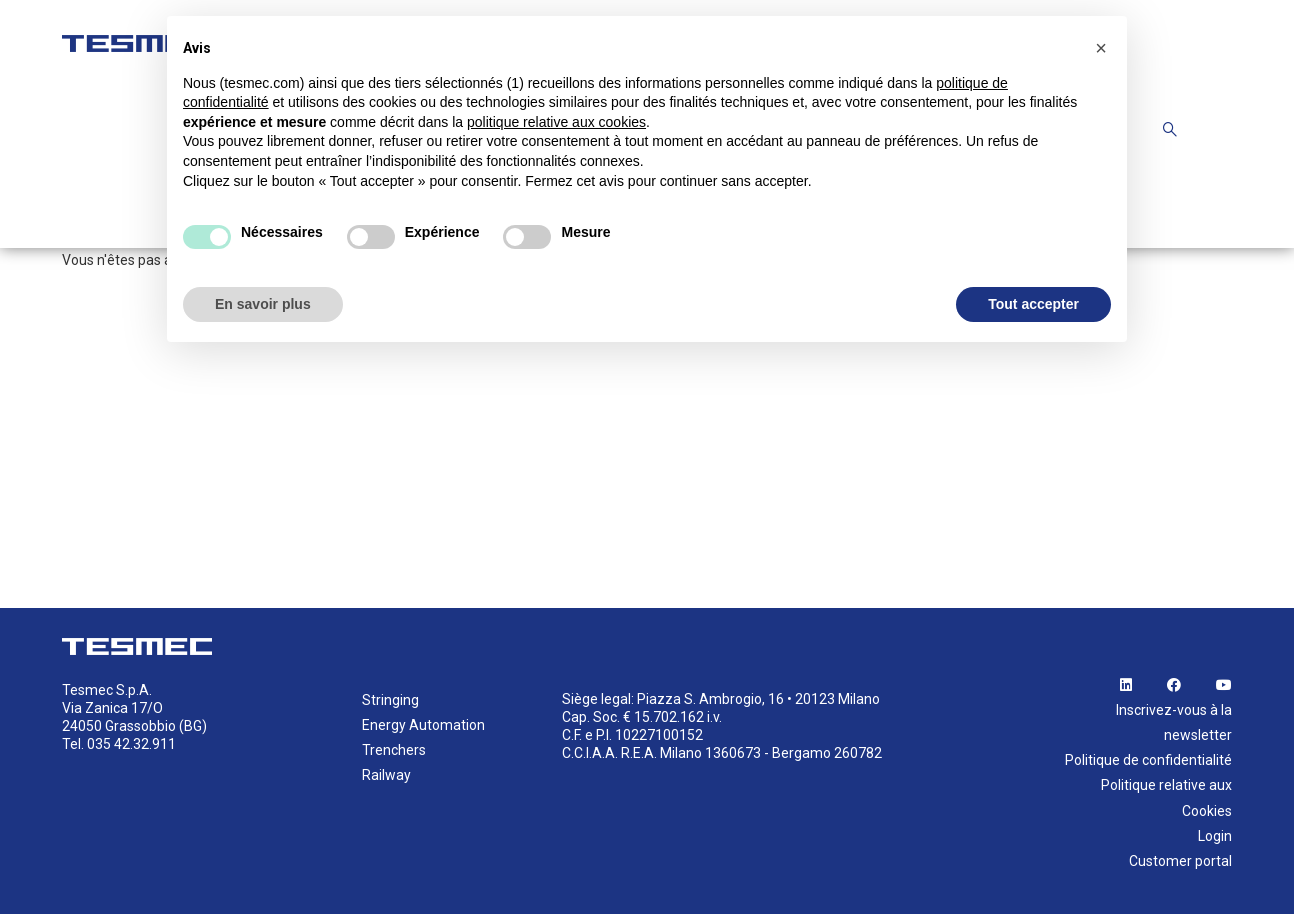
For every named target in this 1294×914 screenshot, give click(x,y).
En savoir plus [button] (263, 304)
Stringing (390, 700)
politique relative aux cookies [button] (556, 122)
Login (1215, 836)
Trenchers (394, 750)
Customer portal (1180, 861)
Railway (386, 775)
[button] (1101, 48)
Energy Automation (423, 725)
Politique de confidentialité (1148, 760)
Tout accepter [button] (1033, 304)
